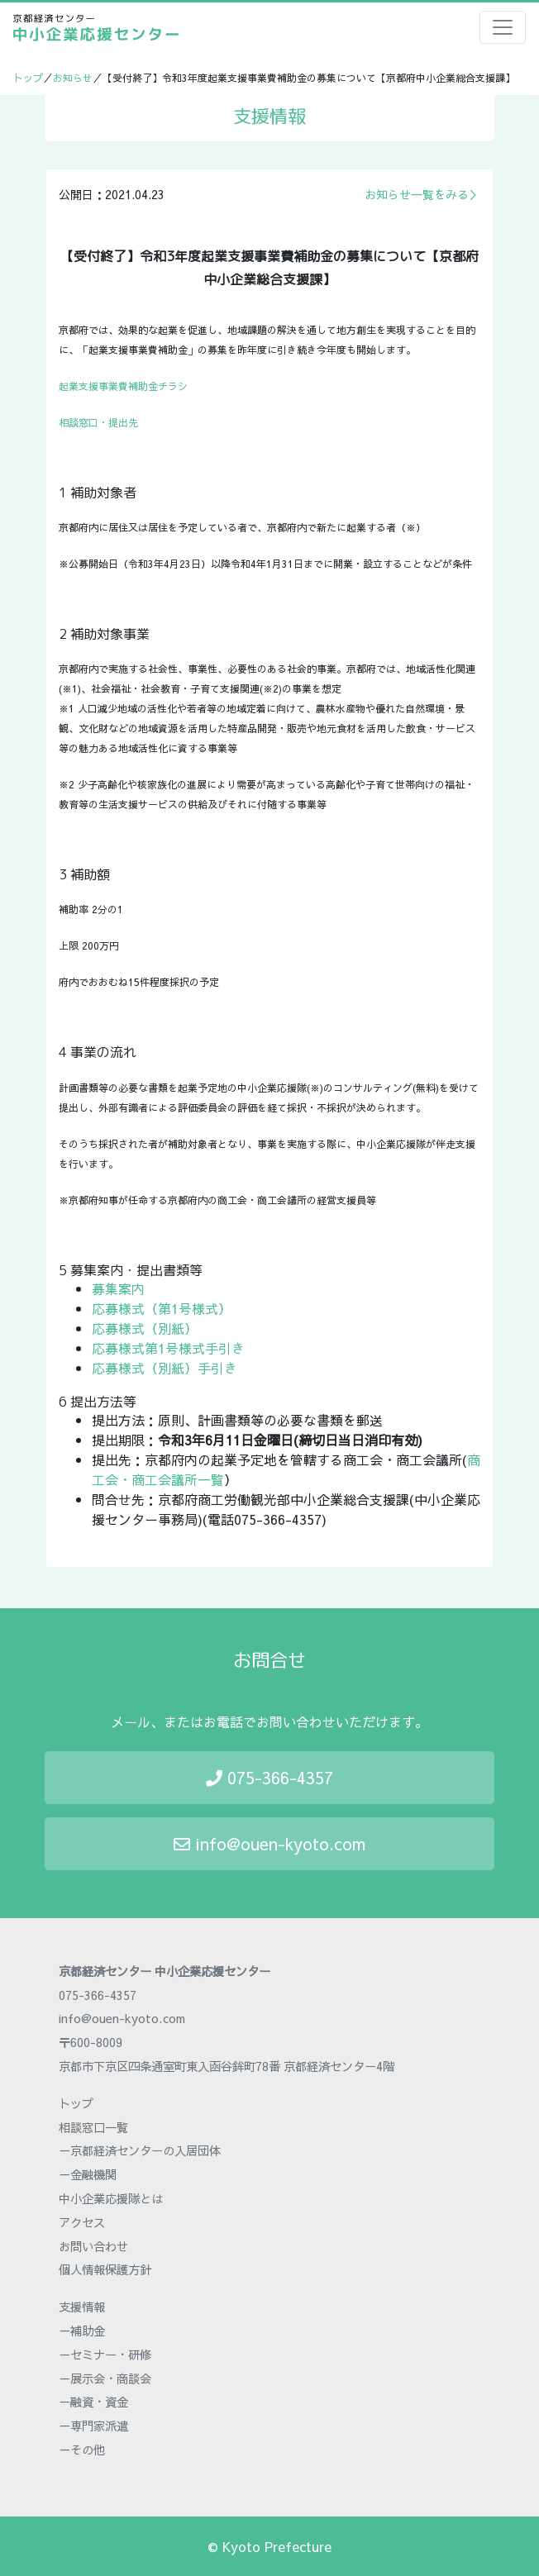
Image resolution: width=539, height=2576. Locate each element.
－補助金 (82, 2330)
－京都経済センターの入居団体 (140, 2150)
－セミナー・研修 (105, 2354)
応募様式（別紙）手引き (164, 1368)
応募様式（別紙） (145, 1328)
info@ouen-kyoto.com (269, 1843)
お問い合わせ (93, 2246)
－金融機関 (88, 2174)
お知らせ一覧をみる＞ (422, 194)
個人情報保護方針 (105, 2269)
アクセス (82, 2222)
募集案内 (118, 1288)
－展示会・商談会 (105, 2378)
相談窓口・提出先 (98, 422)
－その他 (82, 2449)
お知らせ (73, 77)
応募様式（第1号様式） (161, 1308)
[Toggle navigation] (502, 27)
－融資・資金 (93, 2401)
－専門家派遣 (93, 2425)
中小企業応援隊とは (111, 2198)
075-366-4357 (269, 1777)
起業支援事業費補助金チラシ (123, 386)
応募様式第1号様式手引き (168, 1348)
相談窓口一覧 (93, 2127)
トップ (28, 77)
